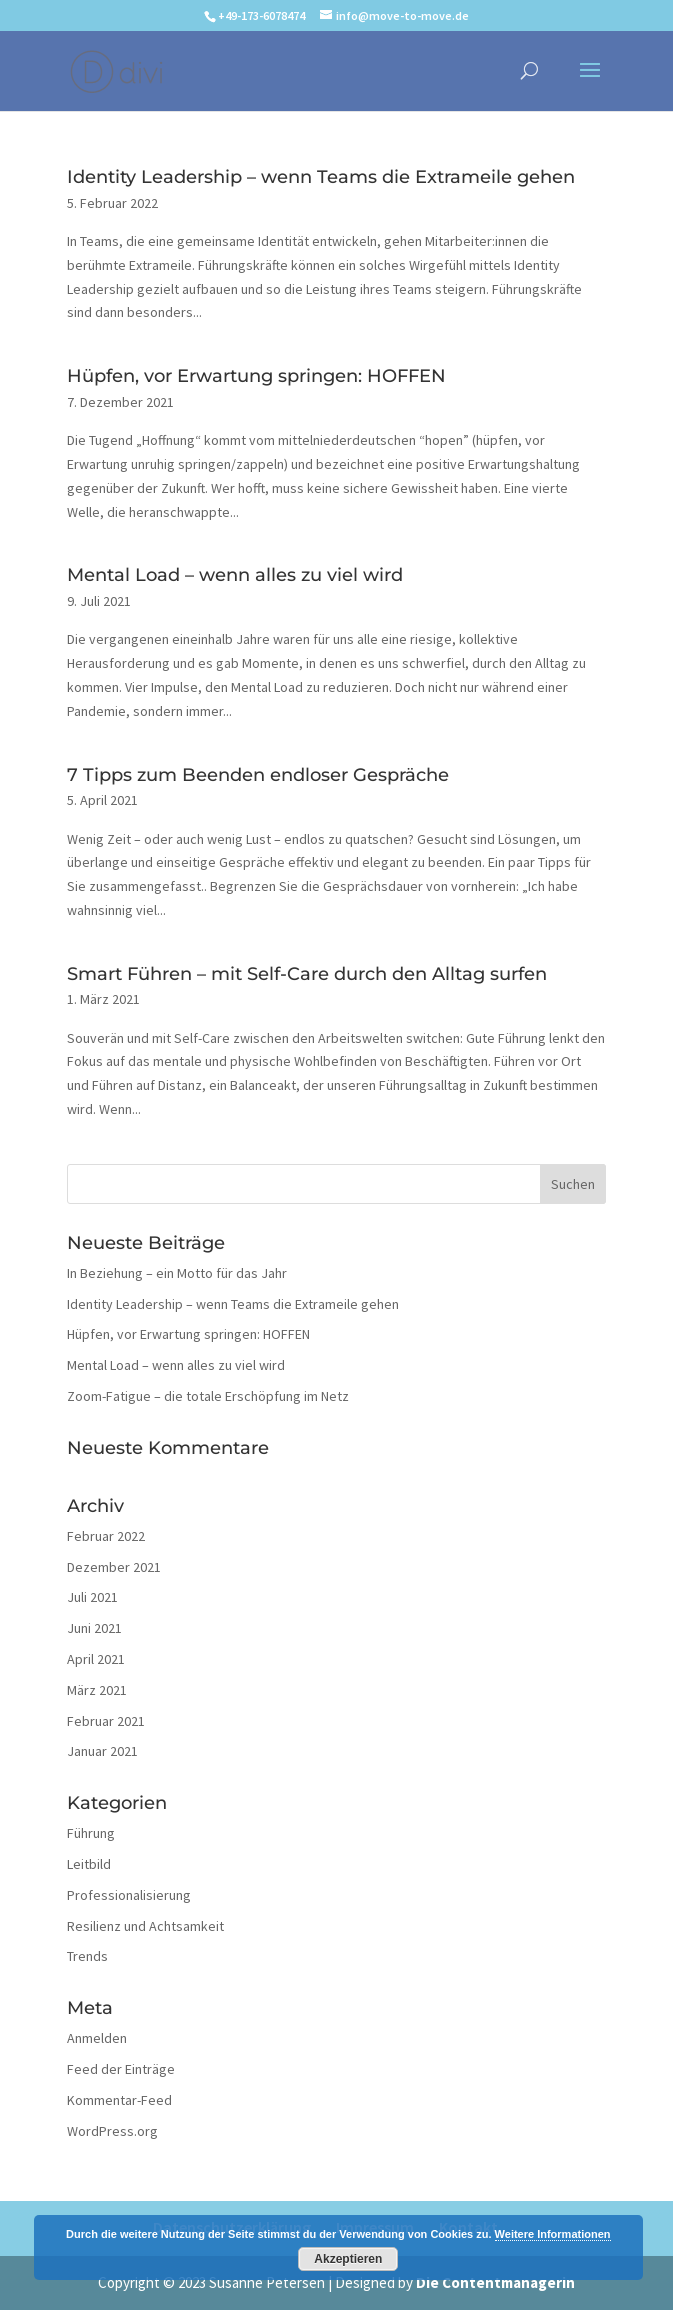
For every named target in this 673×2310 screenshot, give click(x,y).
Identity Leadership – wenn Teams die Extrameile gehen (321, 177)
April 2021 (96, 1659)
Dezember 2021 (114, 1567)
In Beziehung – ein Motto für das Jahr (177, 1273)
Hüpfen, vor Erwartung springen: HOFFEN (256, 376)
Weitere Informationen (553, 2234)
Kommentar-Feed (119, 2100)
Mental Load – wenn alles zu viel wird (235, 575)
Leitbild (89, 1864)
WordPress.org (112, 2131)
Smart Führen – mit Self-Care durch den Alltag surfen (307, 974)
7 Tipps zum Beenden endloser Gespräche (258, 775)
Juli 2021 (92, 1597)
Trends (87, 1956)
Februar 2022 (106, 1536)
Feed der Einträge (121, 2069)
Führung (91, 1833)
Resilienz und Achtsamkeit (145, 1926)
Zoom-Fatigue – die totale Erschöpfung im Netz (208, 1396)
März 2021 (97, 1690)
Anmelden (97, 2038)
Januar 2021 (102, 1751)
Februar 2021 (106, 1721)
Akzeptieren (348, 2259)
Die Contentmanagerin (495, 2282)
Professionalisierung (129, 1895)
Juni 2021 (94, 1628)
